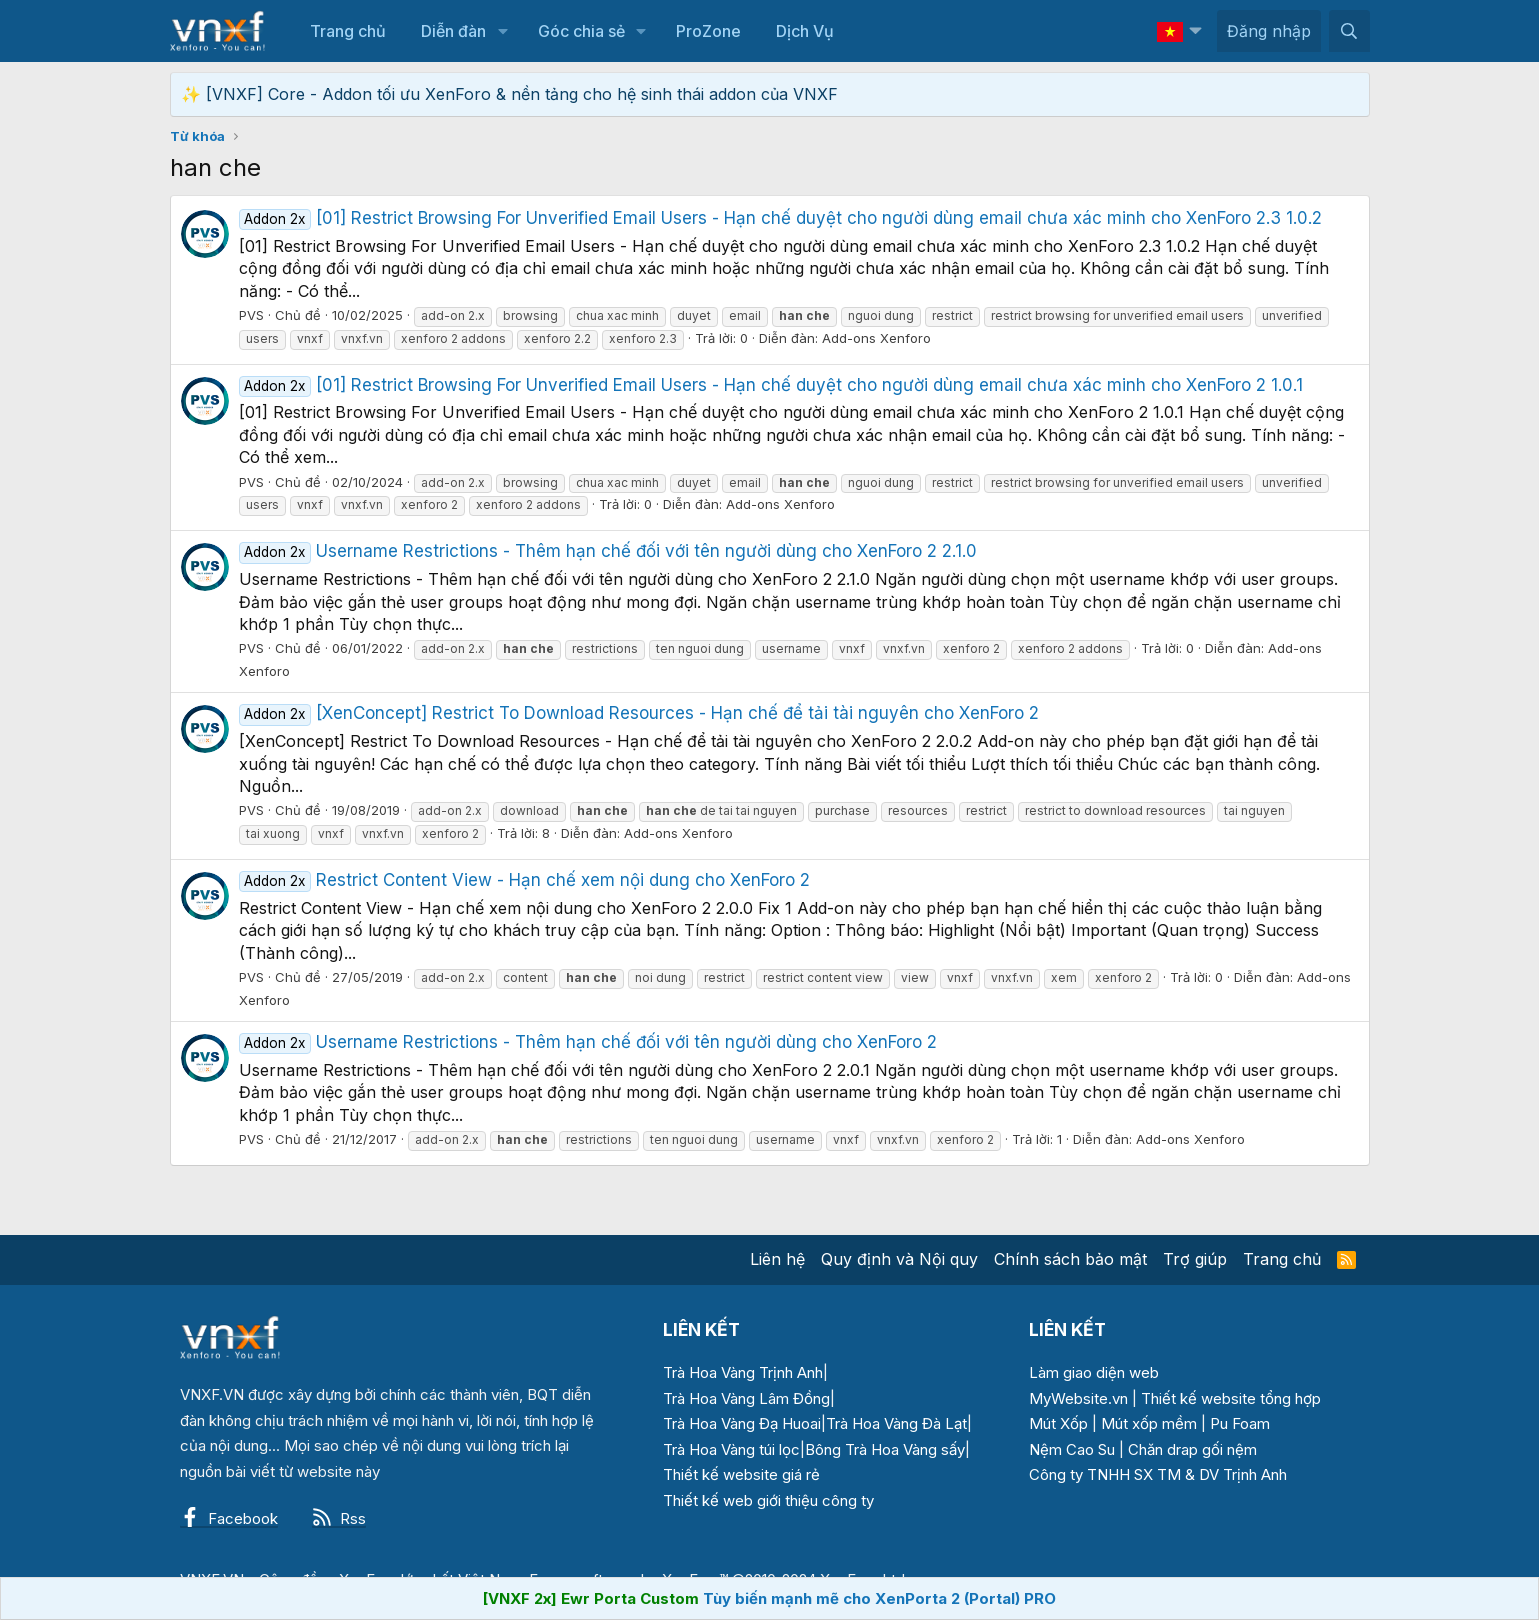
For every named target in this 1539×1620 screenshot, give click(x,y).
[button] (502, 31)
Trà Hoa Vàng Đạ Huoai (742, 1423)
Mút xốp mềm (1149, 1423)
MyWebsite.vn (1078, 1398)
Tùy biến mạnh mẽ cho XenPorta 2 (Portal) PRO (879, 1598)
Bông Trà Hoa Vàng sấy (885, 1449)
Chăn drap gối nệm (1192, 1449)
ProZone (708, 31)
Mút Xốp (1058, 1423)
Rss (339, 1518)
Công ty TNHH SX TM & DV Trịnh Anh (1158, 1474)
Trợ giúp (1195, 1259)
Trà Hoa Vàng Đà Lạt (896, 1423)
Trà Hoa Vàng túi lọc (731, 1449)
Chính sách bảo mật (1070, 1259)
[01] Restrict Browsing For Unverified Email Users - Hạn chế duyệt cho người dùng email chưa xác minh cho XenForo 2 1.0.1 (771, 385)
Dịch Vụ (805, 31)
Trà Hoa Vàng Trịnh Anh (743, 1372)
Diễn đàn (453, 31)
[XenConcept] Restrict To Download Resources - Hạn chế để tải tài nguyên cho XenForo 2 (639, 713)
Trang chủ (348, 31)
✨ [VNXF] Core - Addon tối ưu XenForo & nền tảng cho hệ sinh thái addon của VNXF (509, 94)
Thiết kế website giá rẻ (741, 1474)
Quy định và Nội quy (899, 1259)
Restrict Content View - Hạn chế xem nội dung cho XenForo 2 (525, 880)
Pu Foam (1240, 1423)
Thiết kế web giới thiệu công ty (768, 1500)
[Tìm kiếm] (1349, 31)
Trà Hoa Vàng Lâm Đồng (746, 1398)
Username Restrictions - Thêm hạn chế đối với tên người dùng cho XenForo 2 (588, 1042)
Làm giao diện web (1094, 1372)
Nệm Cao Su (1072, 1449)
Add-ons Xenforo (876, 338)
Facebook (229, 1518)
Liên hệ (777, 1259)
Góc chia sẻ (581, 31)
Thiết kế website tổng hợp (1231, 1398)
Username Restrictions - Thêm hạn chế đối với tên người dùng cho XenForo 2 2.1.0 (608, 551)
